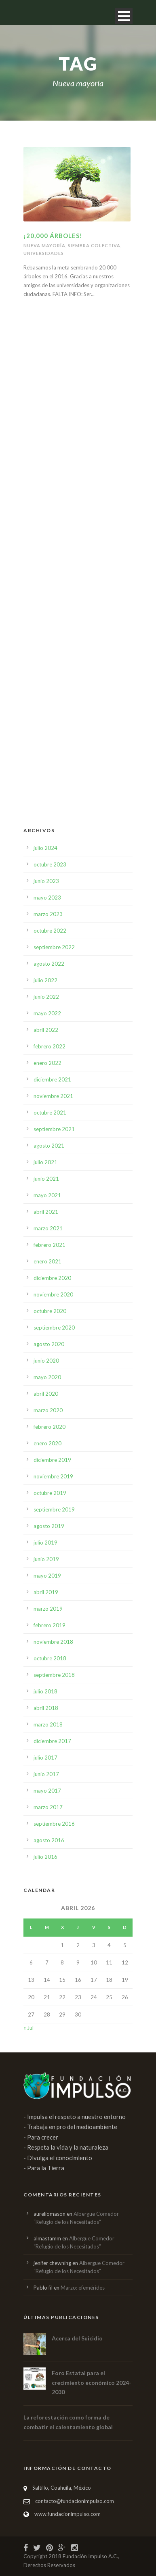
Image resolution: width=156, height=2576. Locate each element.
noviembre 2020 (53, 1294)
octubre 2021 (50, 1112)
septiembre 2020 (54, 1327)
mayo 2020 (47, 1377)
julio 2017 (45, 1757)
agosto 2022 (49, 963)
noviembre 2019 (53, 1476)
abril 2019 (46, 1592)
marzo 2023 (48, 914)
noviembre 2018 (53, 1642)
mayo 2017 (47, 1790)
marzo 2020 (48, 1410)
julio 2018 (45, 1691)
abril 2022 (46, 1030)
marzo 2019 (48, 1608)
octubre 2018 (50, 1658)
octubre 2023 (50, 864)
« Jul (28, 2028)
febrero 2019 (49, 1625)
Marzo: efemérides (83, 2287)
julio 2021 (45, 1162)
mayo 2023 (47, 897)
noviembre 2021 (53, 1096)
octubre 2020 (50, 1311)
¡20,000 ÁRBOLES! (52, 235)
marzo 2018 (48, 1724)
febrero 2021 (49, 1245)
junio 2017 (46, 1774)
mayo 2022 (47, 1013)
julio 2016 (45, 1857)
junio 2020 (46, 1360)
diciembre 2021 (52, 1079)
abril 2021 (46, 1212)
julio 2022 (45, 980)
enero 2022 (47, 1063)
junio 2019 (46, 1559)
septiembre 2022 (54, 947)
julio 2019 (45, 1542)
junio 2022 (46, 997)
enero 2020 (47, 1443)
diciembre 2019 (52, 1460)
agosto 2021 (49, 1145)
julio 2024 (45, 848)
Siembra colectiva (94, 245)
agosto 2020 (49, 1344)
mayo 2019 (47, 1575)
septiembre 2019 (54, 1509)
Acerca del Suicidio (77, 2338)
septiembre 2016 (54, 1823)
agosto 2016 (49, 1840)
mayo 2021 (47, 1195)
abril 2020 (46, 1393)
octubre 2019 (50, 1493)
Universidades (43, 253)
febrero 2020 (49, 1427)
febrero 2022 (49, 1046)
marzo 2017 (48, 1807)
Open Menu (124, 16)
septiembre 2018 (54, 1675)
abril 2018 (46, 1708)
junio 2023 (46, 881)
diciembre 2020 (52, 1278)
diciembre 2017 (52, 1741)
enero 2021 (47, 1261)
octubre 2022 (50, 930)
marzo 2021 (48, 1228)
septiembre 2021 (54, 1129)
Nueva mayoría (44, 245)
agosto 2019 (49, 1526)
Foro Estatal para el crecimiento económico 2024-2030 (91, 2382)
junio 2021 (46, 1178)
